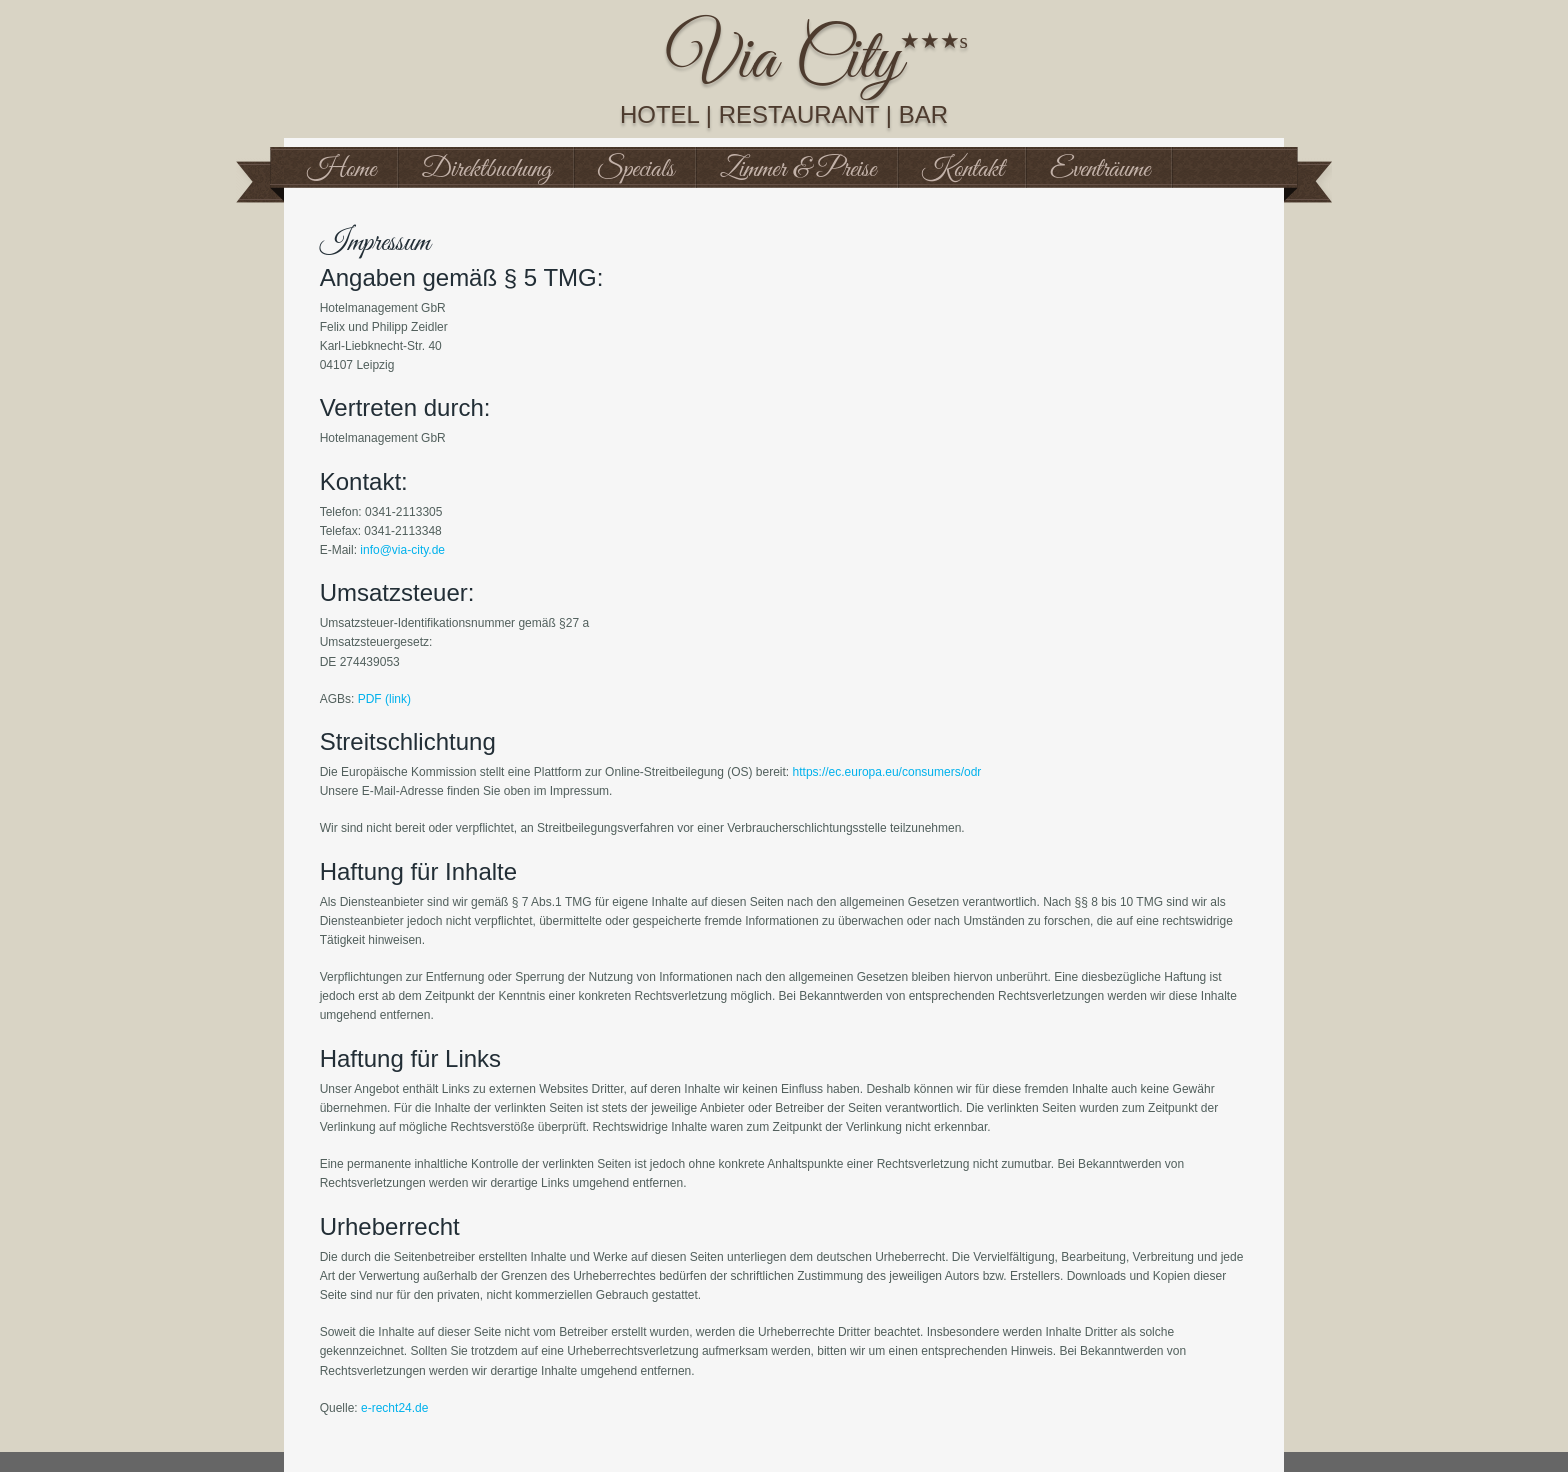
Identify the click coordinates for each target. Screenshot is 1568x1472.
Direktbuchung (487, 169)
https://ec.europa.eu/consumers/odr (887, 772)
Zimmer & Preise (798, 169)
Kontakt (963, 169)
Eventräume (1100, 169)
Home (341, 169)
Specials (636, 169)
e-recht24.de (394, 1408)
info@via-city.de (402, 550)
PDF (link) (384, 699)
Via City (784, 61)
